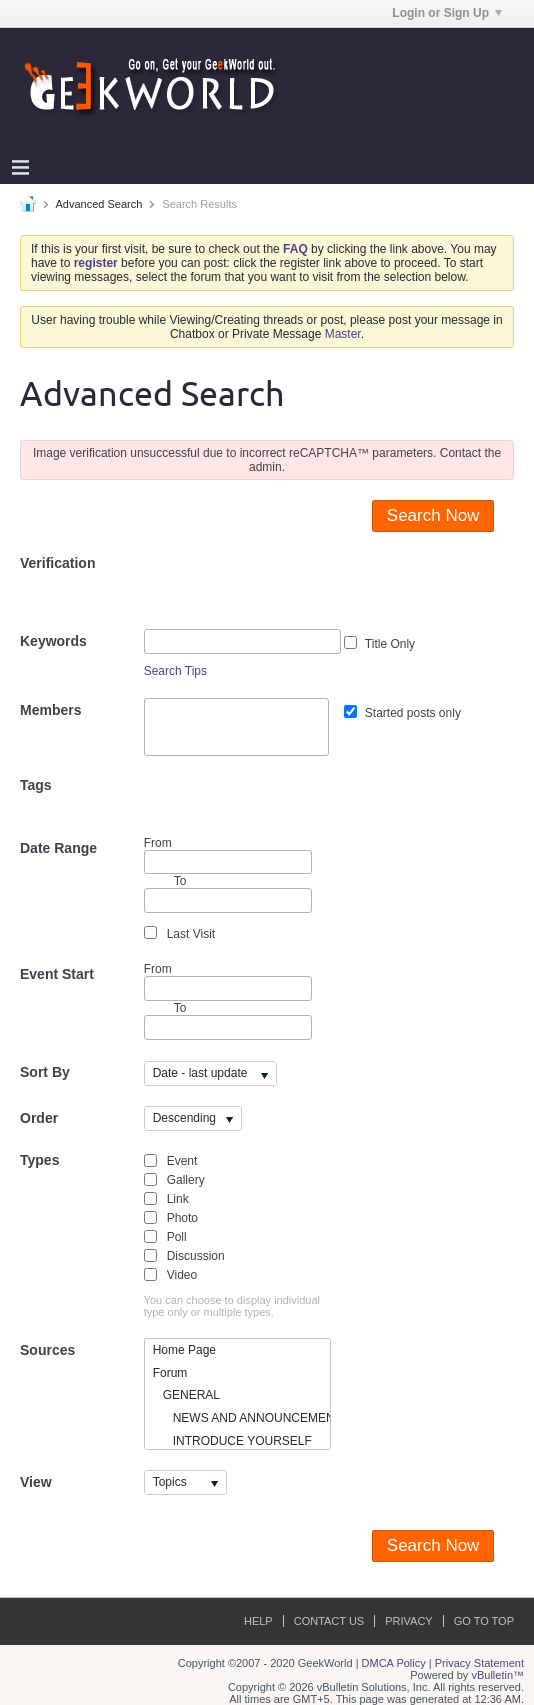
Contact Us (329, 1621)
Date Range (58, 848)
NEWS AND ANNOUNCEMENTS (241, 1418)
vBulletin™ (497, 1675)
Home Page (184, 1350)
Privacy (408, 1621)
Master (343, 334)
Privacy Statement (479, 1663)
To (180, 1008)
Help (258, 1621)
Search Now (433, 515)
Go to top (484, 1621)
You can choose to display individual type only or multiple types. (232, 1306)
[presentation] (296, 590)
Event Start (57, 974)
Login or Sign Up (447, 13)
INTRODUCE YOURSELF (232, 1441)
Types (39, 1160)
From (228, 855)
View (36, 1482)
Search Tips (175, 671)
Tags (36, 785)
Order (39, 1118)
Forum (170, 1373)
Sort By (45, 1072)
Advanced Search (98, 204)
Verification (57, 563)
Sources (47, 1350)
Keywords (53, 641)
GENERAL (186, 1395)
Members (50, 710)
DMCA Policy (394, 1663)
